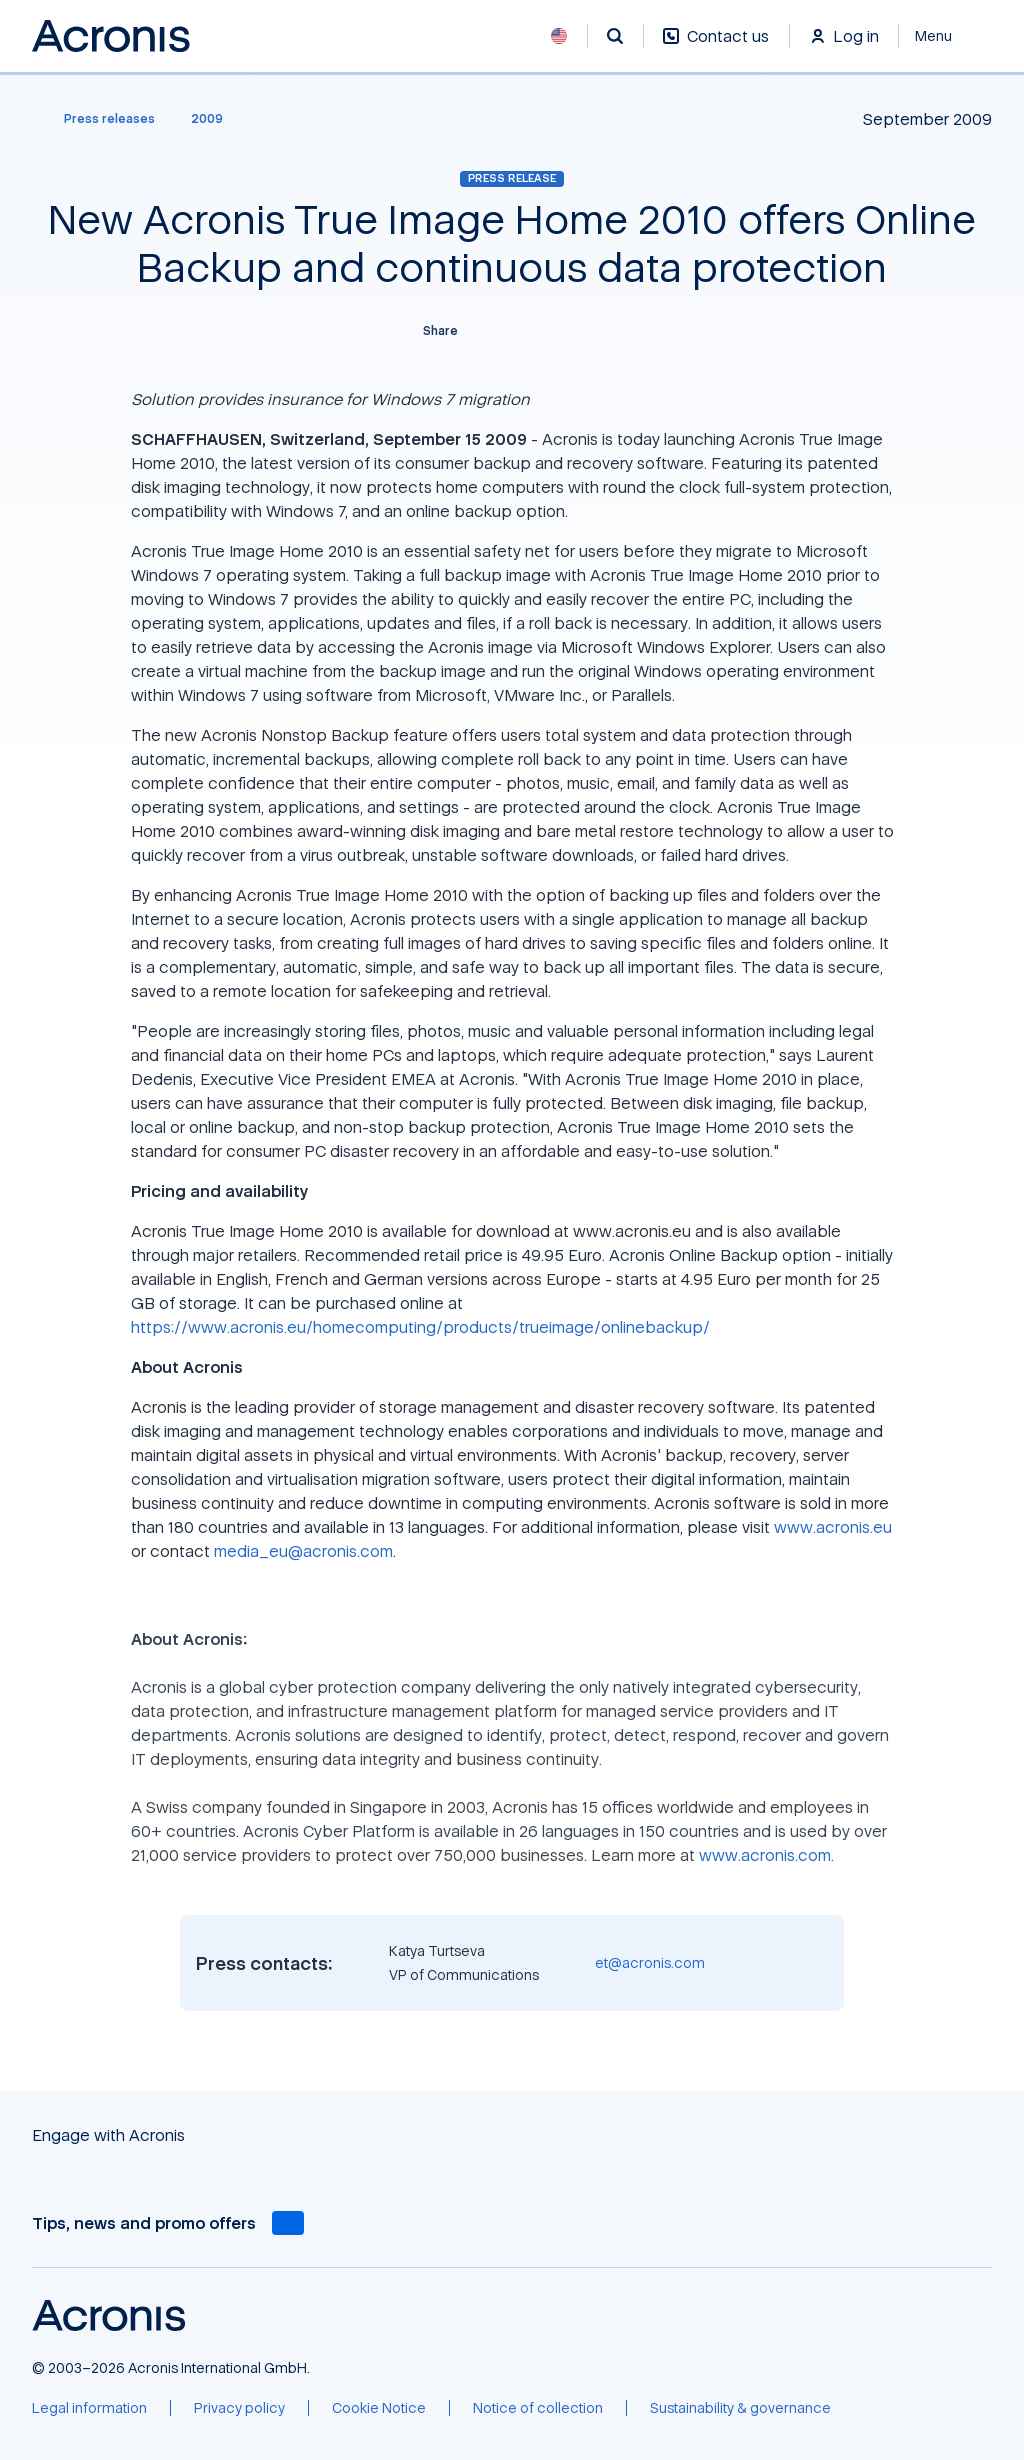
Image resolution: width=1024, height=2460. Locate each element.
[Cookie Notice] (379, 2408)
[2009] (207, 119)
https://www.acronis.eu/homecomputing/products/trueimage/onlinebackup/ (420, 1327)
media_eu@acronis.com (303, 1551)
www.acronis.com (765, 1855)
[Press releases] (97, 119)
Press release (512, 178)
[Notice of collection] (538, 2408)
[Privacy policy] (239, 2408)
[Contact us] (716, 46)
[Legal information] (89, 2408)
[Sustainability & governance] (740, 2408)
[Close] (945, 36)
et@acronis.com (650, 1962)
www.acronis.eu (833, 1527)
